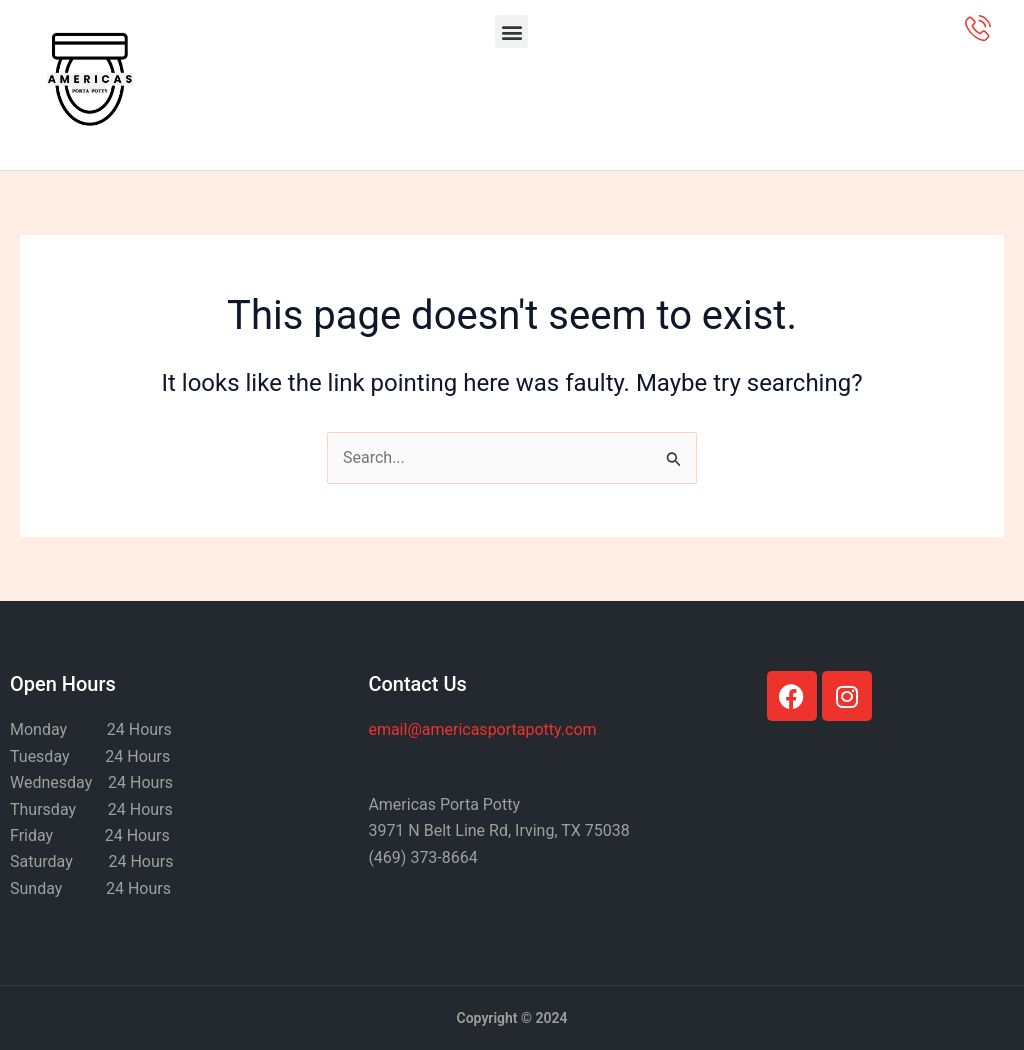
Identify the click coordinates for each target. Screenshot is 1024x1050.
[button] (511, 31)
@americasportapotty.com (482, 729)
